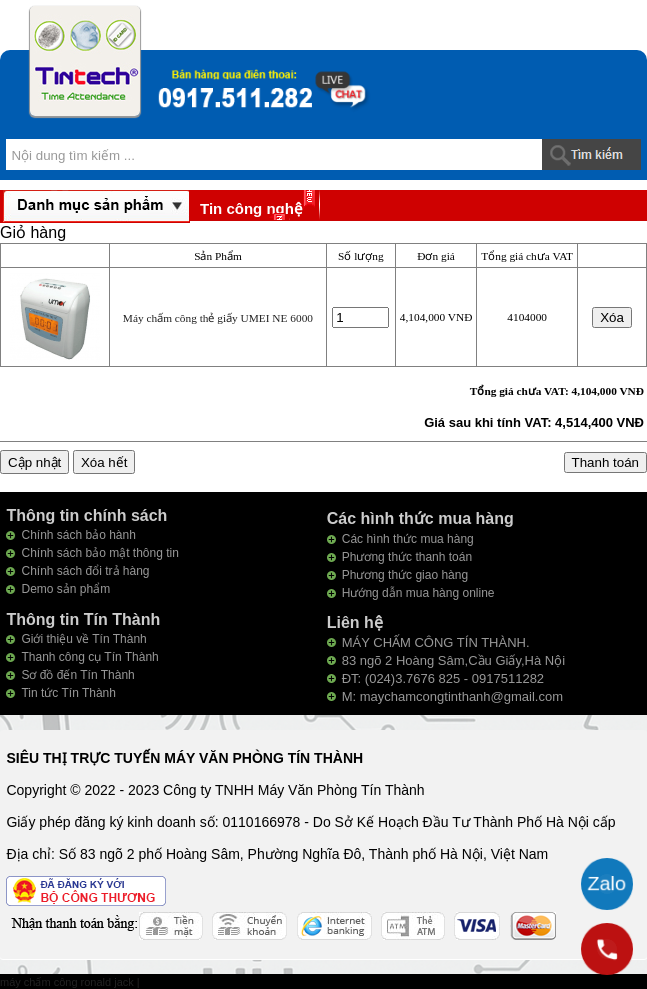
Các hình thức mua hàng (408, 539)
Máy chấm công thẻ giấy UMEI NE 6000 (218, 318)
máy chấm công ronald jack (68, 982)
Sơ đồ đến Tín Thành (77, 675)
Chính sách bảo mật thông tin (99, 553)
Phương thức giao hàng (405, 575)
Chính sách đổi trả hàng (85, 571)
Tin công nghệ (251, 208)
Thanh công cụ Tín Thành (89, 657)
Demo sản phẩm (65, 589)
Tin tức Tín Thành (68, 693)
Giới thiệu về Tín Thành (83, 639)
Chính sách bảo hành (78, 535)
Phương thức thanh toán (407, 557)
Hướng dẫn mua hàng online (418, 593)
